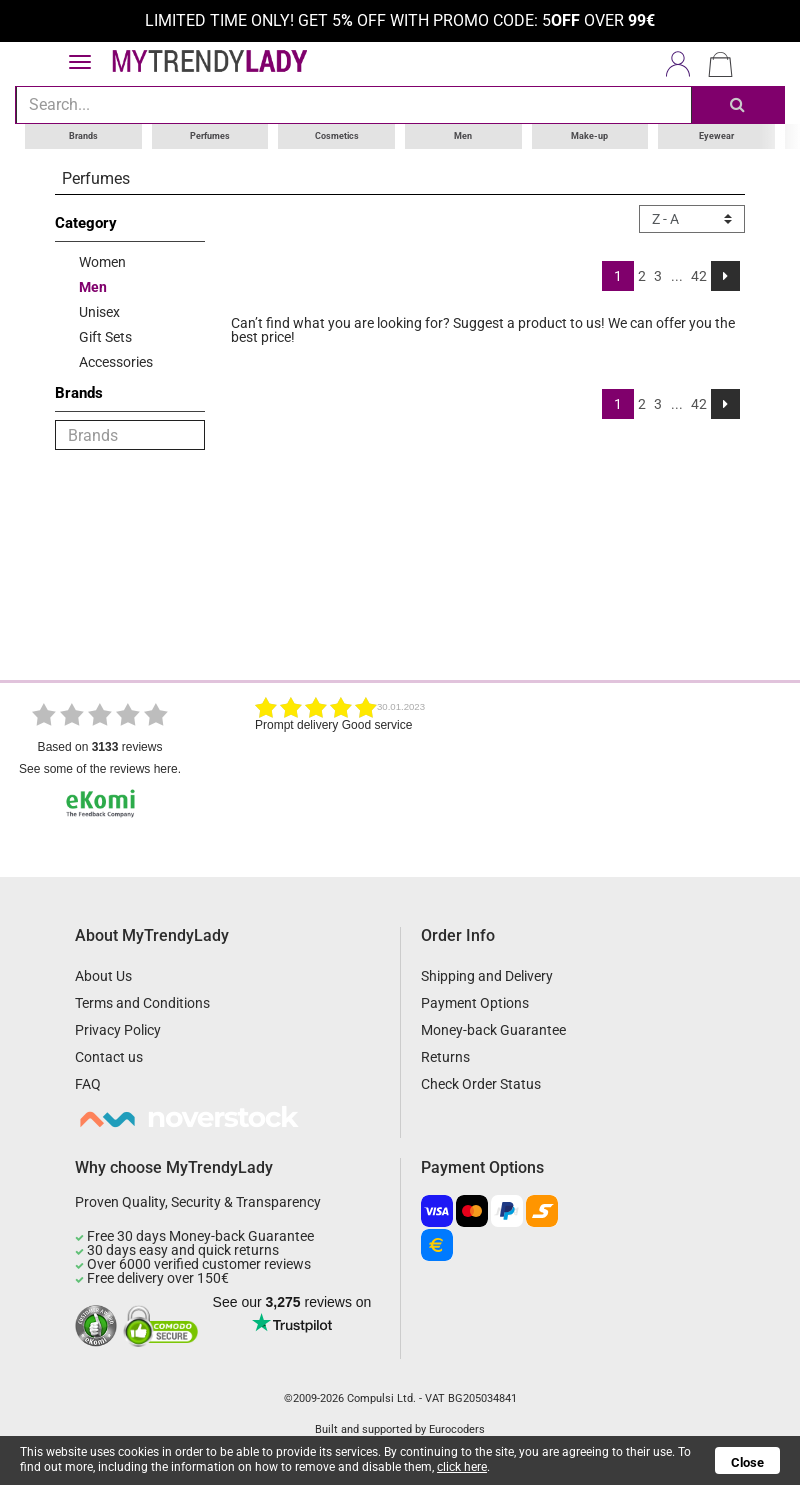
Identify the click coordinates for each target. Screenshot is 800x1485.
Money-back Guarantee (493, 1030)
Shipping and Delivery (487, 976)
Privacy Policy (118, 1030)
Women (102, 262)
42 (699, 276)
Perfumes (210, 136)
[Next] (725, 276)
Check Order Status (481, 1084)
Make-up (589, 136)
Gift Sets (105, 337)
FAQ (88, 1084)
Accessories (116, 362)
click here (462, 1467)
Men (463, 136)
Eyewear (716, 136)
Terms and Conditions (142, 1003)
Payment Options (475, 1003)
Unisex (99, 312)
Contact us (109, 1057)
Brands (83, 136)
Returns (445, 1057)
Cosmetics (337, 136)
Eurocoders (457, 1429)
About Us (103, 976)
